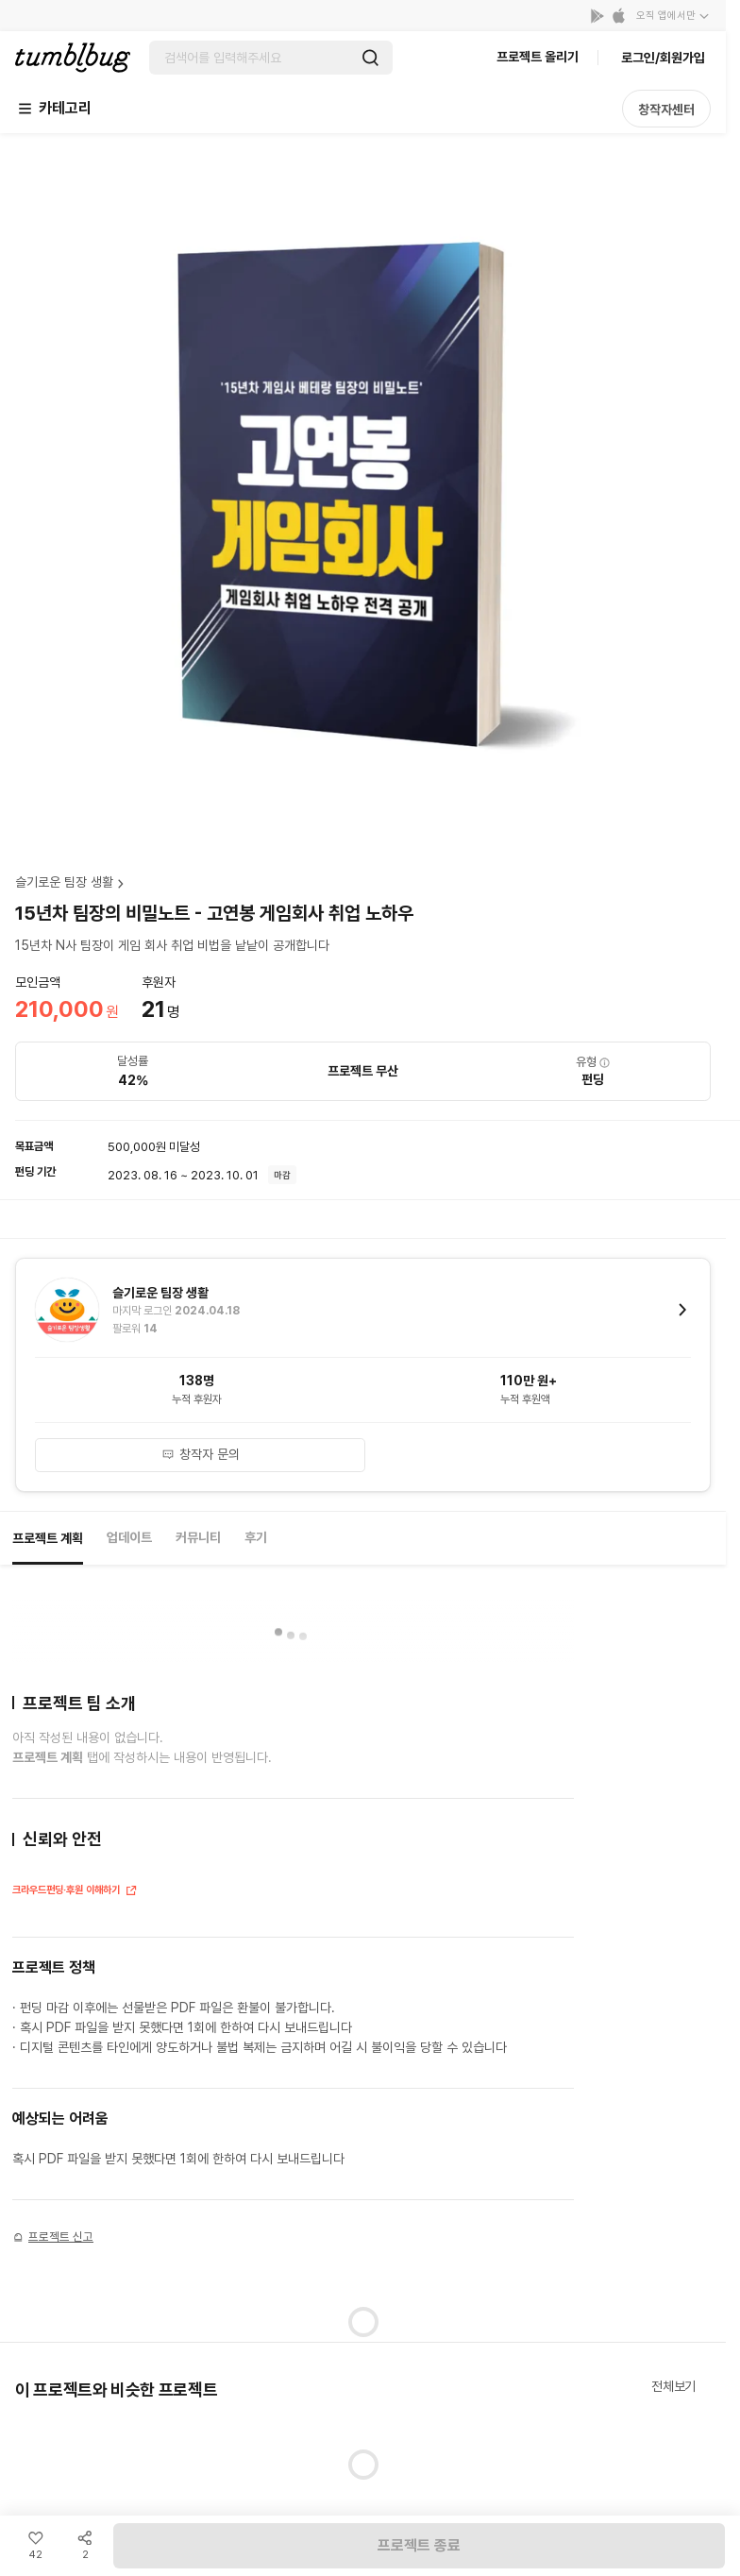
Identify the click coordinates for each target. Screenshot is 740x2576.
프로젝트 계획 (47, 1538)
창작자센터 (666, 109)
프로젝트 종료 (419, 2545)
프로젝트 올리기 (537, 56)
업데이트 (129, 1537)
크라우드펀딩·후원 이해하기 (75, 1892)
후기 (255, 1537)
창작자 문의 (200, 1454)
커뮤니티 (198, 1537)
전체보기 (673, 2386)
